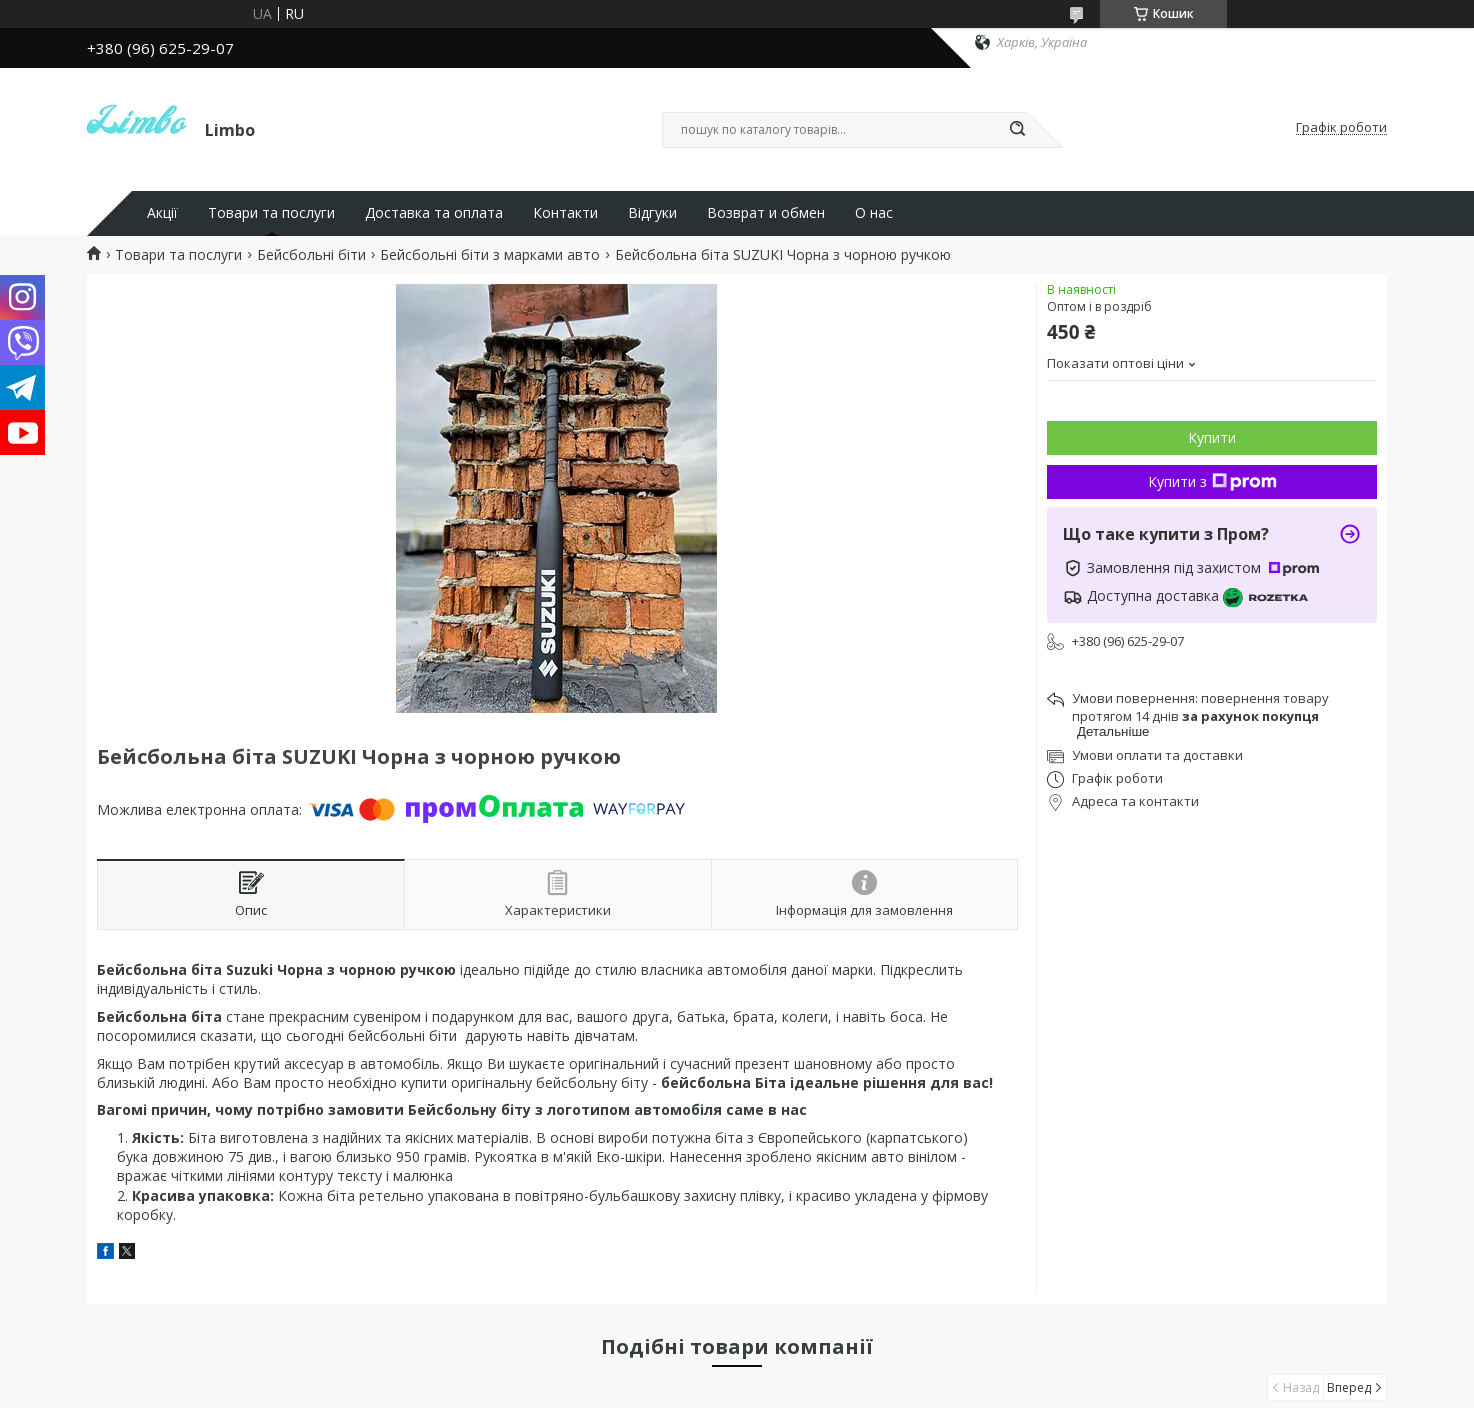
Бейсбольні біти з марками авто (490, 255)
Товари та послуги (271, 213)
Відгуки (652, 213)
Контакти (565, 213)
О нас (874, 213)
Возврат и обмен (766, 213)
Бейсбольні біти (311, 255)
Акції (162, 213)
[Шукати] (1017, 130)
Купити (1212, 437)
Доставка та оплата (434, 213)
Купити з (1212, 481)
